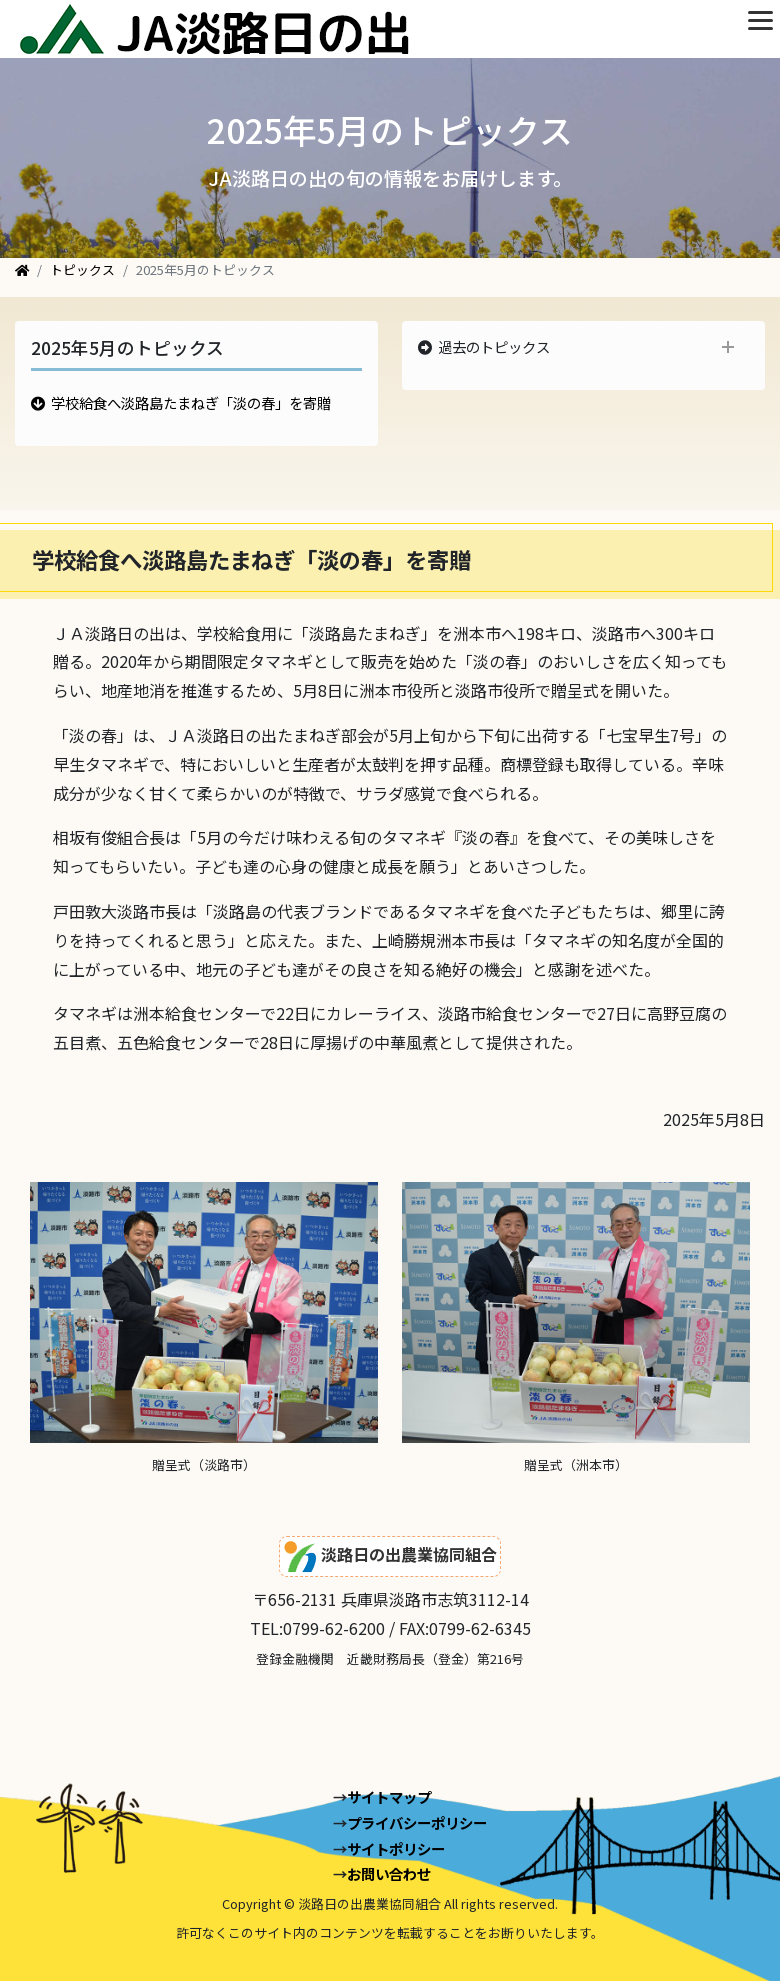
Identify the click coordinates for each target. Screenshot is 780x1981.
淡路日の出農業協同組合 (390, 1556)
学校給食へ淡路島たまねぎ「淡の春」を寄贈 (191, 402)
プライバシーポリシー (417, 1822)
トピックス (82, 269)
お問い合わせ (389, 1873)
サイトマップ (389, 1796)
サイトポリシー (396, 1848)
